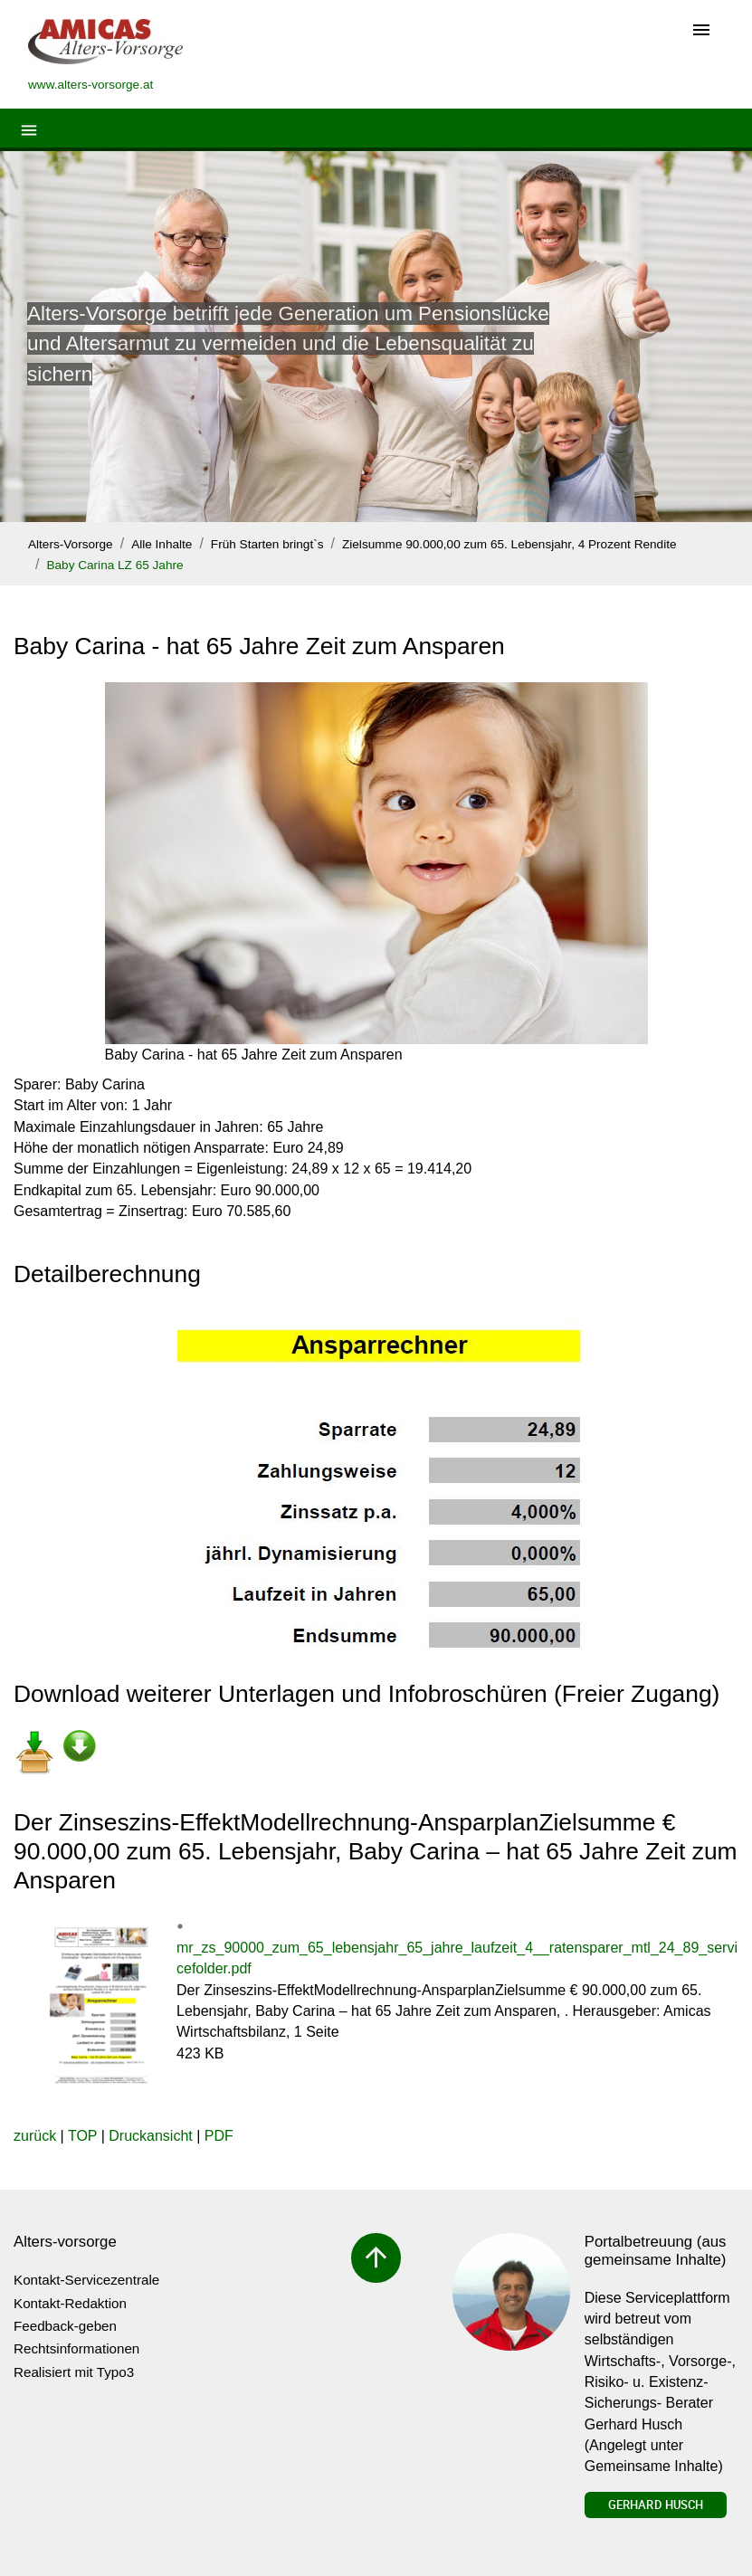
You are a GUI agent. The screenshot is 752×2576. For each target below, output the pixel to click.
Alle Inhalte (161, 544)
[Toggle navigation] (701, 31)
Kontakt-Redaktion (70, 2303)
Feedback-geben (65, 2326)
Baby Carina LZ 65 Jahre (114, 565)
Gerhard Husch (656, 2504)
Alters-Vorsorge (70, 544)
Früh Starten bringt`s (267, 544)
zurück (35, 2135)
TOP (82, 2135)
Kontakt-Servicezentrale (86, 2279)
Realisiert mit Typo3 (74, 2372)
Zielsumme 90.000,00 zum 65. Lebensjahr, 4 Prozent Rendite (509, 544)
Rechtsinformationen (76, 2348)
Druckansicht (150, 2135)
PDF (219, 2135)
